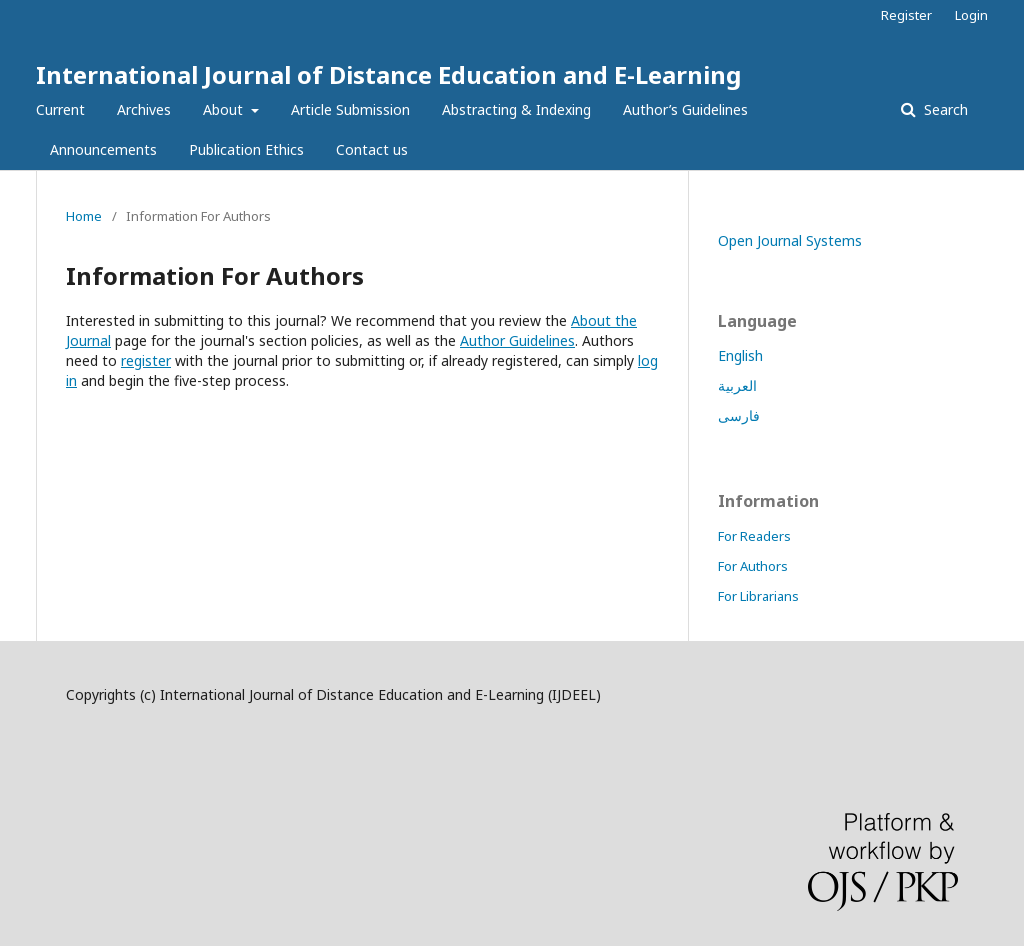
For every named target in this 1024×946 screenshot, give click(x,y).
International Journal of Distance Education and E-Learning (388, 74)
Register (906, 15)
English (740, 355)
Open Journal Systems (790, 240)
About (225, 109)
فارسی (739, 415)
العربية (737, 385)
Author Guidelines (517, 340)
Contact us (372, 149)
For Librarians (758, 596)
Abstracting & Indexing (516, 109)
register (146, 360)
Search (944, 109)
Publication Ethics (246, 149)
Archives (144, 109)
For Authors (753, 566)
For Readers (754, 536)
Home (84, 216)
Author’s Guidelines (685, 109)
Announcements (103, 149)
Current (60, 109)
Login (971, 15)
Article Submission (350, 109)
